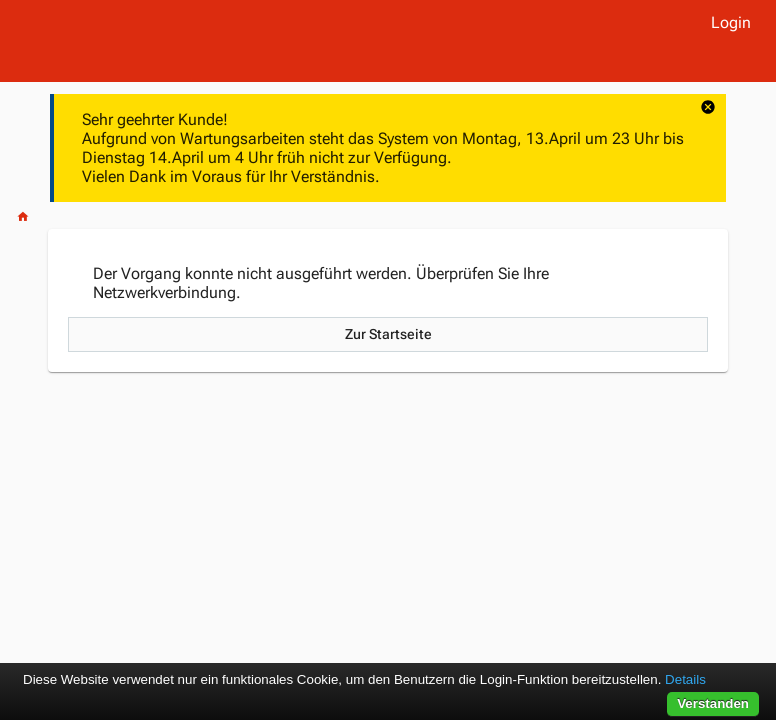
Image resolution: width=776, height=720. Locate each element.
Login (731, 22)
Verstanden (713, 703)
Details (685, 679)
